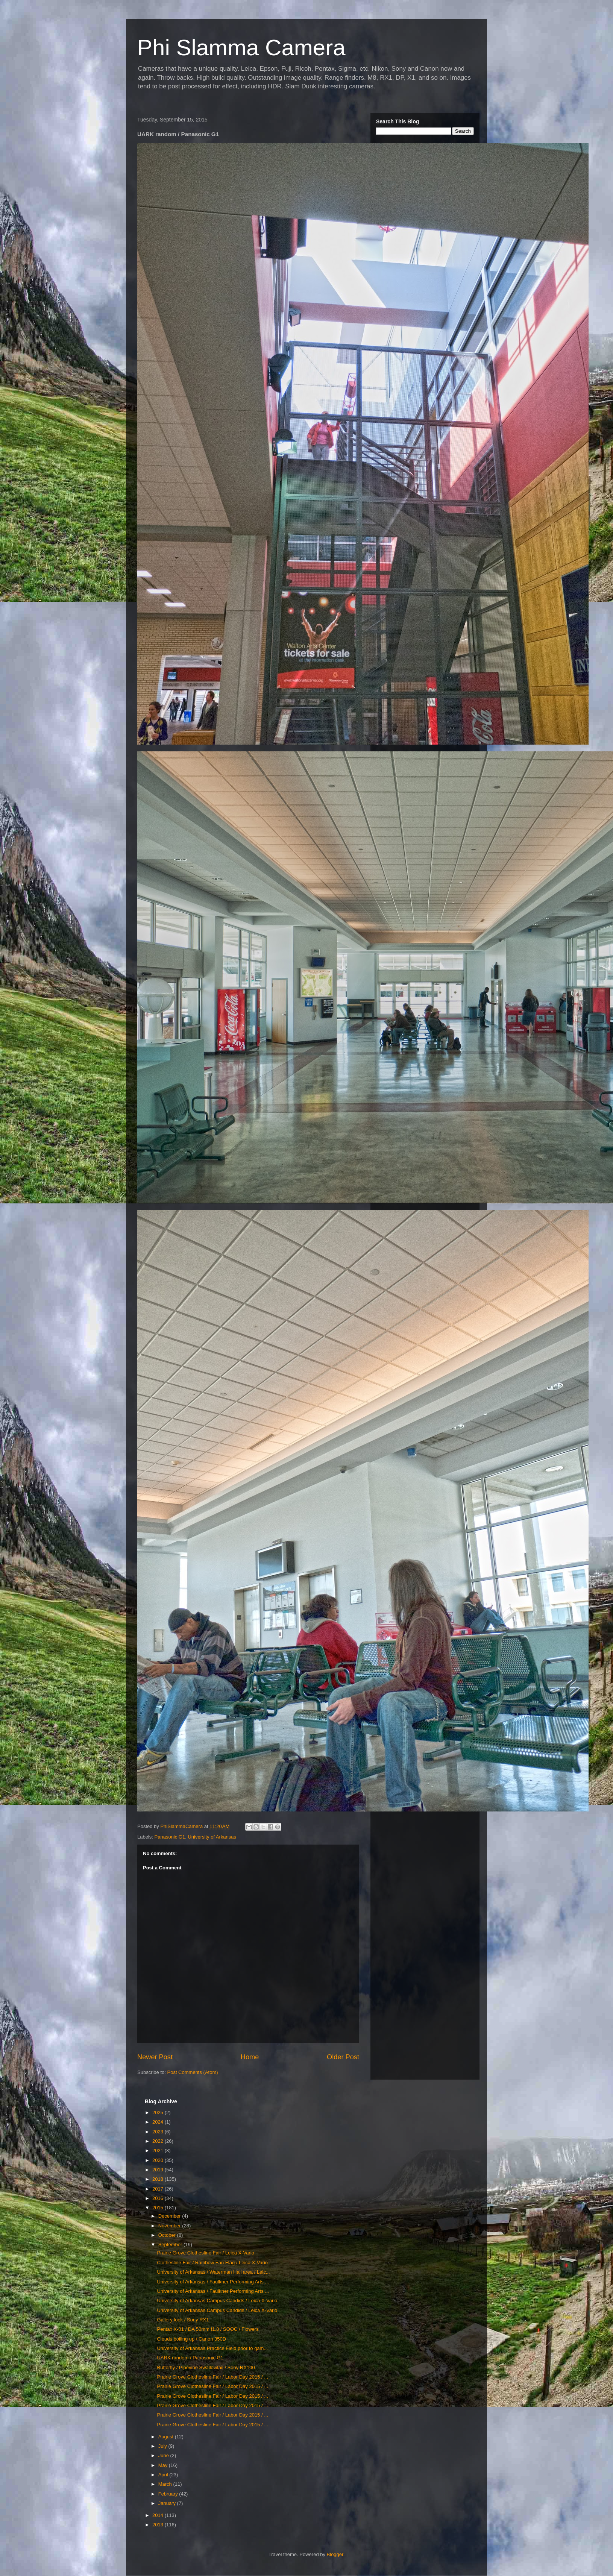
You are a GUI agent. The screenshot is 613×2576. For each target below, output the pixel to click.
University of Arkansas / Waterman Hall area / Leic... (213, 2272)
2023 (158, 2132)
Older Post (343, 2057)
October (167, 2235)
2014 (158, 2515)
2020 (158, 2160)
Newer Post (155, 2057)
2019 (158, 2169)
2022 (158, 2141)
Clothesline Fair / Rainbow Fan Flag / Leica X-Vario (212, 2262)
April (164, 2474)
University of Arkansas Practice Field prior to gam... (212, 2348)
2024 (158, 2122)
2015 (158, 2207)
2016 (158, 2198)
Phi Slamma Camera (241, 47)
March (165, 2484)
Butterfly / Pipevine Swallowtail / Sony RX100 (206, 2367)
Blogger (335, 2554)
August (166, 2436)
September (171, 2244)
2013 (158, 2524)
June (164, 2455)
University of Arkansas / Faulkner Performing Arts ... (213, 2282)
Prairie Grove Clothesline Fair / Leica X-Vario (205, 2253)
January (167, 2503)
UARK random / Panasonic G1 (190, 2358)
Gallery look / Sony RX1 (183, 2320)
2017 (158, 2189)
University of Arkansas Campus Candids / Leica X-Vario (217, 2300)
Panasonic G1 (170, 1837)
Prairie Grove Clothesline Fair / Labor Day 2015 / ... (212, 2377)
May (163, 2465)
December (170, 2216)
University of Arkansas (212, 1837)
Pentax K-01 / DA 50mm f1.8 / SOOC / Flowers (207, 2329)
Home (250, 2057)
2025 (158, 2112)
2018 (158, 2179)
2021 (158, 2150)
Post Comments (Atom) (192, 2072)
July (163, 2446)
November (170, 2226)
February (168, 2494)
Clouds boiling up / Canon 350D (191, 2339)
